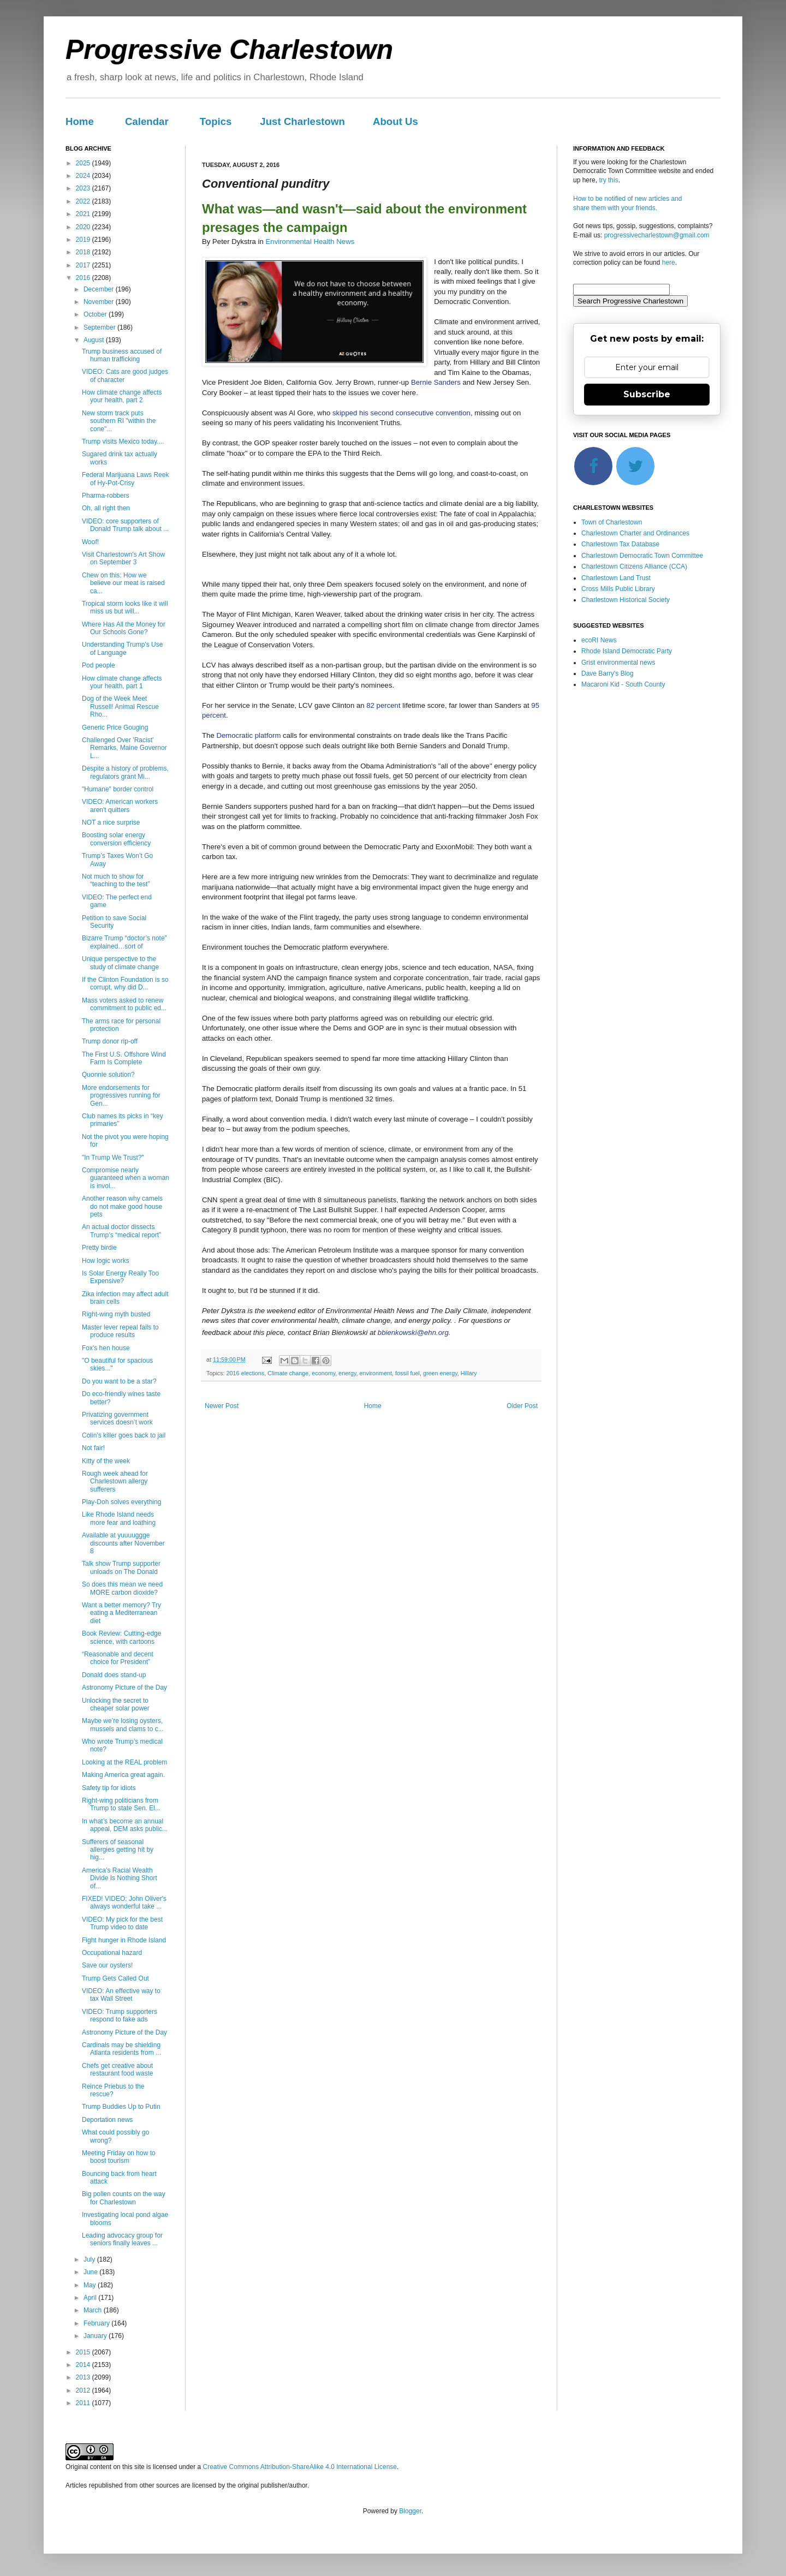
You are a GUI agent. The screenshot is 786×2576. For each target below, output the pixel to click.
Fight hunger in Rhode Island (124, 1940)
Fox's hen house (106, 1348)
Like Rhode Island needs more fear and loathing (119, 1518)
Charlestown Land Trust (616, 578)
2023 (84, 188)
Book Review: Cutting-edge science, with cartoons (121, 1637)
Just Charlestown (302, 121)
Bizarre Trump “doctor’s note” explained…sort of (124, 942)
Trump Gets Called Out (115, 1978)
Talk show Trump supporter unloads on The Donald (121, 1567)
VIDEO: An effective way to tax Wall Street (121, 1994)
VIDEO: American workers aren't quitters (120, 805)
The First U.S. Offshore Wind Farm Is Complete (124, 1058)
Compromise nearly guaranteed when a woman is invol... (125, 1178)
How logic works (105, 1261)
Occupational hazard (112, 1953)
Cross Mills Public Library (618, 589)
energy (347, 1373)
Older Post (522, 1406)
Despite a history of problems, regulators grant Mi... (125, 772)
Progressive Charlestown (229, 49)
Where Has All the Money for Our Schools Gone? (123, 628)
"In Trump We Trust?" (113, 1157)
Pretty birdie (99, 1247)
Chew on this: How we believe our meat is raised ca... (123, 583)
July (90, 2259)
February (97, 2323)
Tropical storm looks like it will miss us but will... (125, 607)
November (100, 302)
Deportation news (107, 2120)
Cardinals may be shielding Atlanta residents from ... (121, 2048)
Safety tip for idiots (109, 1788)
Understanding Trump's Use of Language (122, 648)
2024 (84, 176)
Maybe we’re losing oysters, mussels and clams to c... (123, 1724)
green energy (440, 1373)
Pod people (98, 665)
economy (323, 1373)
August (95, 340)
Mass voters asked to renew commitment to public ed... (124, 1004)
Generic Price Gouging (115, 727)
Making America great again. (123, 1775)
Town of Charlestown (611, 522)
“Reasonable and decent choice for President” (117, 1658)
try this (608, 180)
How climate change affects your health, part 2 (122, 396)
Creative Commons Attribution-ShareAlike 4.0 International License (300, 2467)
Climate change (287, 1373)
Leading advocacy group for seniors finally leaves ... (122, 2239)
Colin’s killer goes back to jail (123, 1435)
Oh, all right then (106, 508)
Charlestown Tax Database (620, 544)
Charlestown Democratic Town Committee (642, 555)
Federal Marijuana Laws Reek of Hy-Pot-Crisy (125, 478)
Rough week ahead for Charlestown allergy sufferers (115, 1481)
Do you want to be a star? (119, 1381)
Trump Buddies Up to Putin (121, 2106)
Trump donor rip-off (110, 1041)
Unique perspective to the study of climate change (120, 962)
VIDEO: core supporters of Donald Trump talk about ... (125, 525)
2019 (84, 239)
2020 (84, 227)
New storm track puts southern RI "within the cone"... (119, 421)
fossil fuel (407, 1373)
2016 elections (246, 1373)
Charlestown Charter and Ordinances (635, 533)
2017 (84, 265)
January (96, 2336)
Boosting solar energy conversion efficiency (116, 838)
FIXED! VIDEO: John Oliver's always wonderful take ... (124, 1902)
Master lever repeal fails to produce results (120, 1331)
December (100, 289)
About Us (395, 121)
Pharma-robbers (105, 495)
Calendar (147, 121)
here (668, 262)
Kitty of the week (106, 1461)
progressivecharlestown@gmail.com (657, 235)
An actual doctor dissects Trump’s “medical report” (121, 1230)
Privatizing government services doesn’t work (117, 1418)
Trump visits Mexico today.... (123, 441)
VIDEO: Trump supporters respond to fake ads (119, 2015)
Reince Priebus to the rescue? (113, 2090)
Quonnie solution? (108, 1074)
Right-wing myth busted (116, 1314)
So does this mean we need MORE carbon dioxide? (122, 1588)
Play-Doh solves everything (121, 1502)
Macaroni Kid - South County (623, 684)
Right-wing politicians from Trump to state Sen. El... (121, 1804)
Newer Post (222, 1406)
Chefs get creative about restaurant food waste (117, 2069)
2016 (84, 278)
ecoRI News (599, 640)
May (91, 2285)
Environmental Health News (310, 241)
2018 (84, 252)
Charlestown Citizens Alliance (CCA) (634, 566)
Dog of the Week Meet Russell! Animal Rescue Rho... (120, 706)
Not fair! (93, 1448)
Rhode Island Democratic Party (626, 651)
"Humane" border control (117, 789)
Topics (216, 121)
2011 (84, 2403)
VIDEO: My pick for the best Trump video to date (122, 1923)
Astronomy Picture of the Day (124, 1687)
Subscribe (646, 394)
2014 (84, 2365)
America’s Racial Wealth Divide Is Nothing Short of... (119, 1878)
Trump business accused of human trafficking (122, 355)
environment (376, 1373)
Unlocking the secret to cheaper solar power (116, 1704)
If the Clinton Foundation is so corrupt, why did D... (125, 983)
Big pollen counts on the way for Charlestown (123, 2197)
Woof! (90, 542)
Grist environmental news (618, 662)
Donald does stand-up (114, 1675)
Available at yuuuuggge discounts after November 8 (123, 1543)
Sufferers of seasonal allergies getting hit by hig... (117, 1850)
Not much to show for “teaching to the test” (116, 880)
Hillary (469, 1373)
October (96, 314)
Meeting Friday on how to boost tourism (119, 2156)
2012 (84, 2390)
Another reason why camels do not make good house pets (122, 1206)
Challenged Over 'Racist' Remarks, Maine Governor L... (124, 748)
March (94, 2310)
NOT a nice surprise (111, 822)
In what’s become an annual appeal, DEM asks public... (125, 1825)
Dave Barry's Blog (607, 673)
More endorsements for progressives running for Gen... (121, 1095)
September (100, 327)
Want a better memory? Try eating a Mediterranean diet (121, 1613)
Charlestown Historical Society (625, 600)
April (91, 2297)
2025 (84, 163)
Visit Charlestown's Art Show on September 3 (123, 558)
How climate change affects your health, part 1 (122, 682)
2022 (84, 201)
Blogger (410, 2511)
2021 (84, 214)
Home (80, 121)
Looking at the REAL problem (124, 1762)
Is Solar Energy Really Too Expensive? (120, 1277)
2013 (84, 2377)
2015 (84, 2352)
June (91, 2272)
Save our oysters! (107, 1965)
